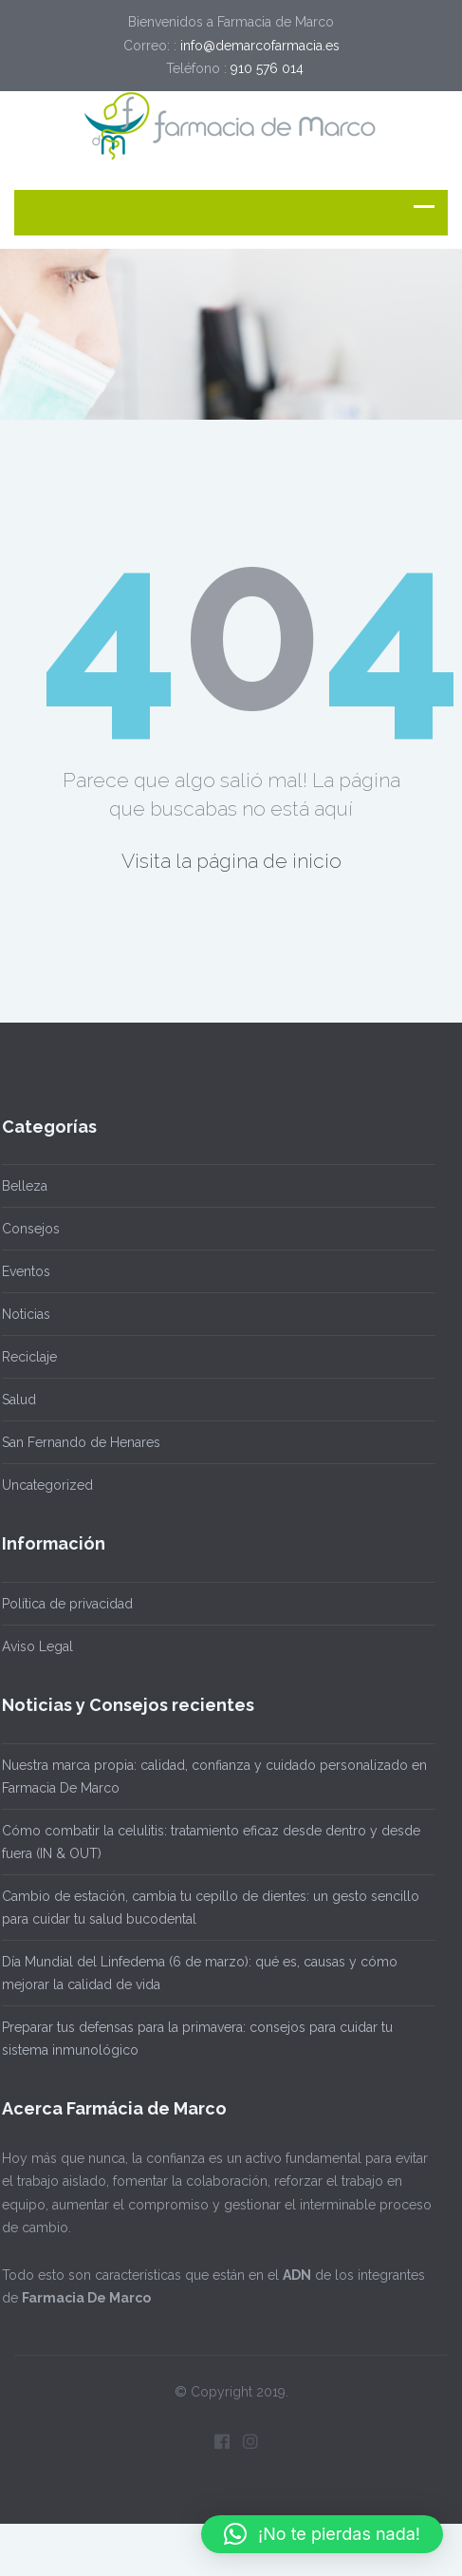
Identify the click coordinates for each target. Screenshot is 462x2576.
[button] (322, 2534)
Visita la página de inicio (231, 861)
